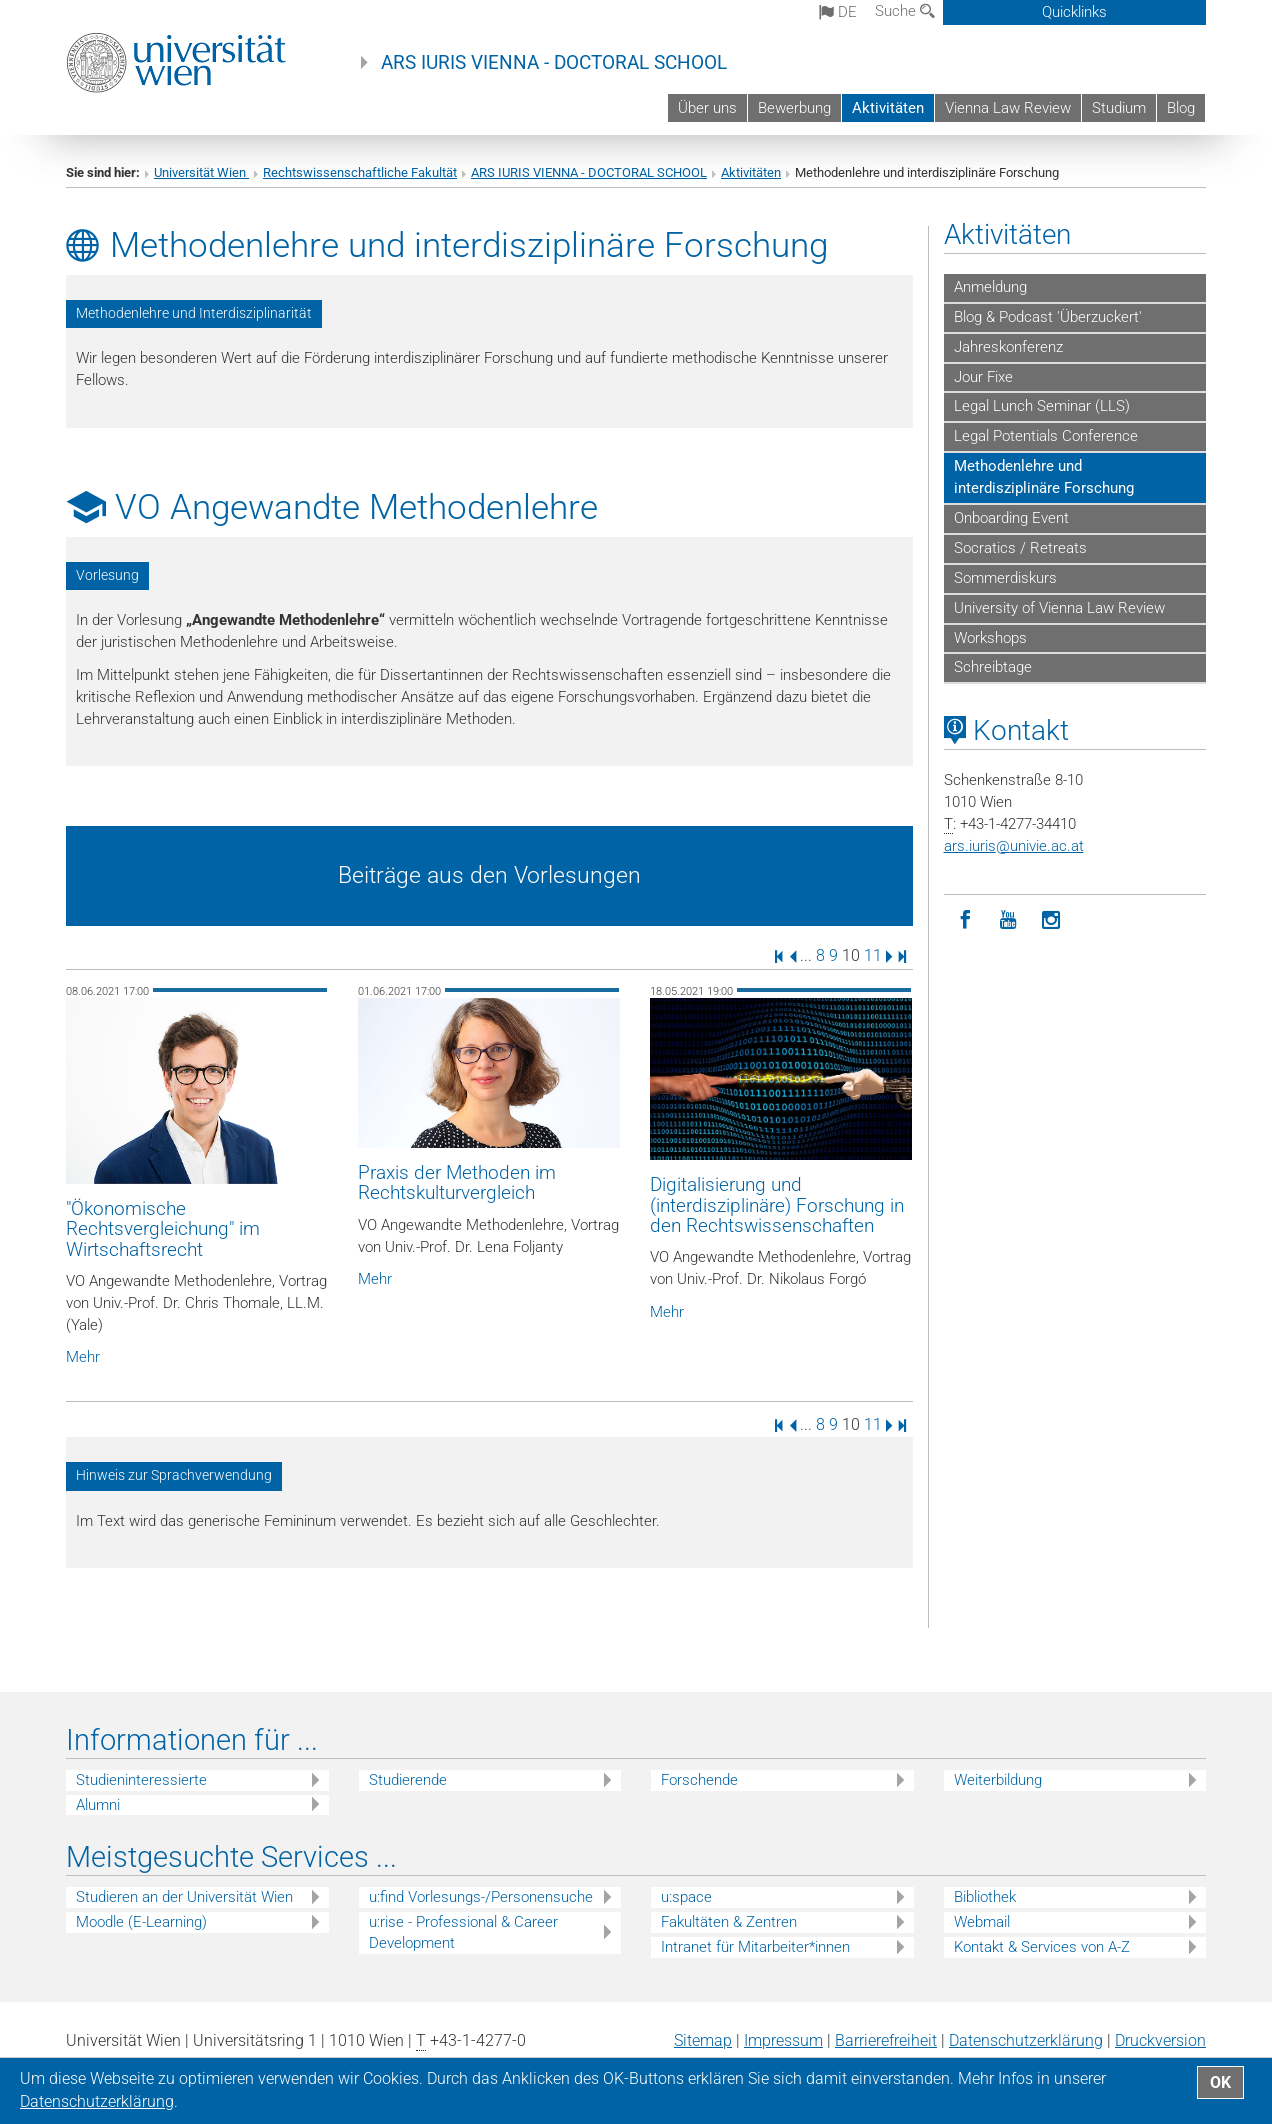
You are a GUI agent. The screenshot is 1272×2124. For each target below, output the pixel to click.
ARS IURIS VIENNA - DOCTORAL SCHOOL (554, 63)
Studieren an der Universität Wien (184, 1897)
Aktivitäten (888, 108)
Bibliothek (985, 1897)
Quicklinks (1074, 12)
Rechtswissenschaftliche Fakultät (360, 172)
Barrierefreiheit (886, 2040)
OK (1220, 2082)
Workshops (990, 638)
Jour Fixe (983, 377)
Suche (905, 11)
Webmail (982, 1922)
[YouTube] (1008, 920)
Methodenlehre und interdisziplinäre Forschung (1044, 477)
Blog (1181, 108)
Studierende (408, 1780)
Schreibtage (993, 667)
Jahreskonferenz (1008, 347)
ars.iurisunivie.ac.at (1014, 846)
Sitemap (703, 2040)
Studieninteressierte (141, 1780)
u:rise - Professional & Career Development (463, 1932)
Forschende (699, 1780)
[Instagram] (1051, 920)
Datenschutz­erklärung (1026, 2040)
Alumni (98, 1805)
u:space (686, 1897)
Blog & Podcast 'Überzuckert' (1048, 317)
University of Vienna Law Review (1059, 608)
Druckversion (1160, 2040)
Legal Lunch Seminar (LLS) (1042, 406)
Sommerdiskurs (1005, 578)
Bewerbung (794, 108)
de (838, 12)
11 (873, 955)
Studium (1119, 108)
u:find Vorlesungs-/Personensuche (481, 1897)
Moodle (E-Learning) (141, 1922)
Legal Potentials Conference (1046, 436)
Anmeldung (990, 287)
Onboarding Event (1011, 518)
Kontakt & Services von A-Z (1042, 1947)
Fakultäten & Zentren (729, 1922)
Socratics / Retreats (1020, 548)
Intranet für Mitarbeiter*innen (755, 1947)
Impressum (783, 2040)
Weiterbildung (998, 1780)
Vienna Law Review (1008, 108)
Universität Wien (201, 172)
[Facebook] (965, 920)
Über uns (707, 108)
